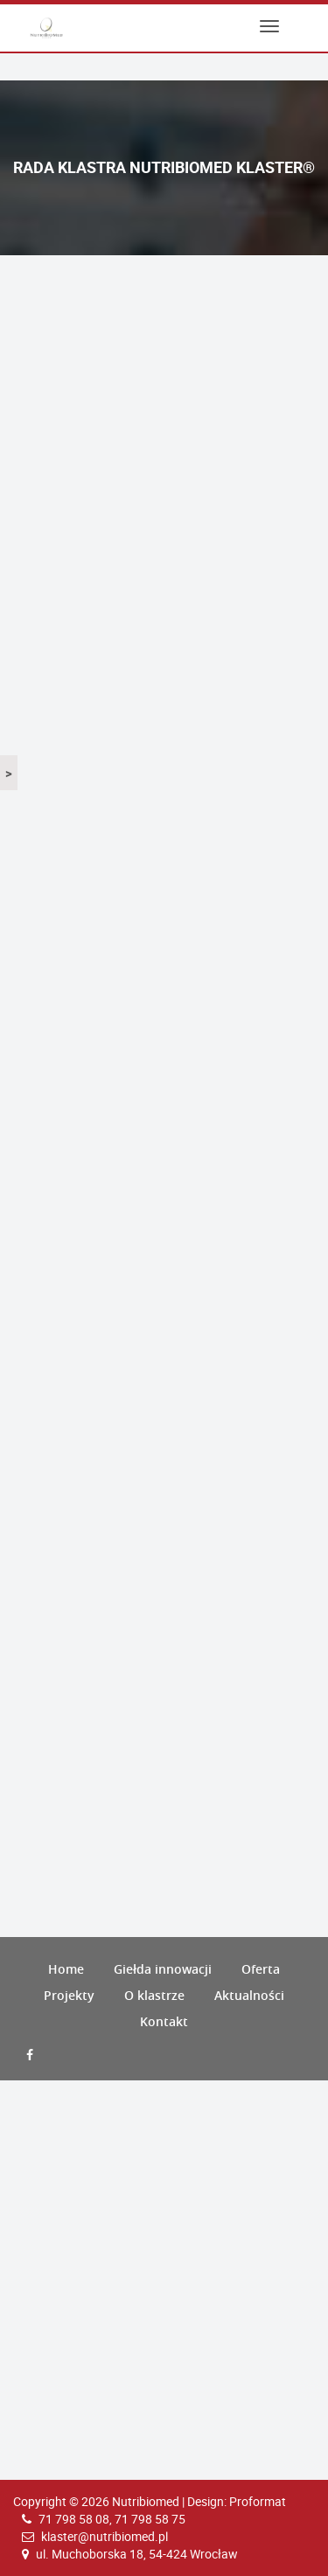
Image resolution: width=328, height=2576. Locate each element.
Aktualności (249, 1995)
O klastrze (154, 1995)
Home (66, 1969)
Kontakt (164, 2021)
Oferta (260, 1969)
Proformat (257, 2501)
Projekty (69, 1995)
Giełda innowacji (163, 1969)
